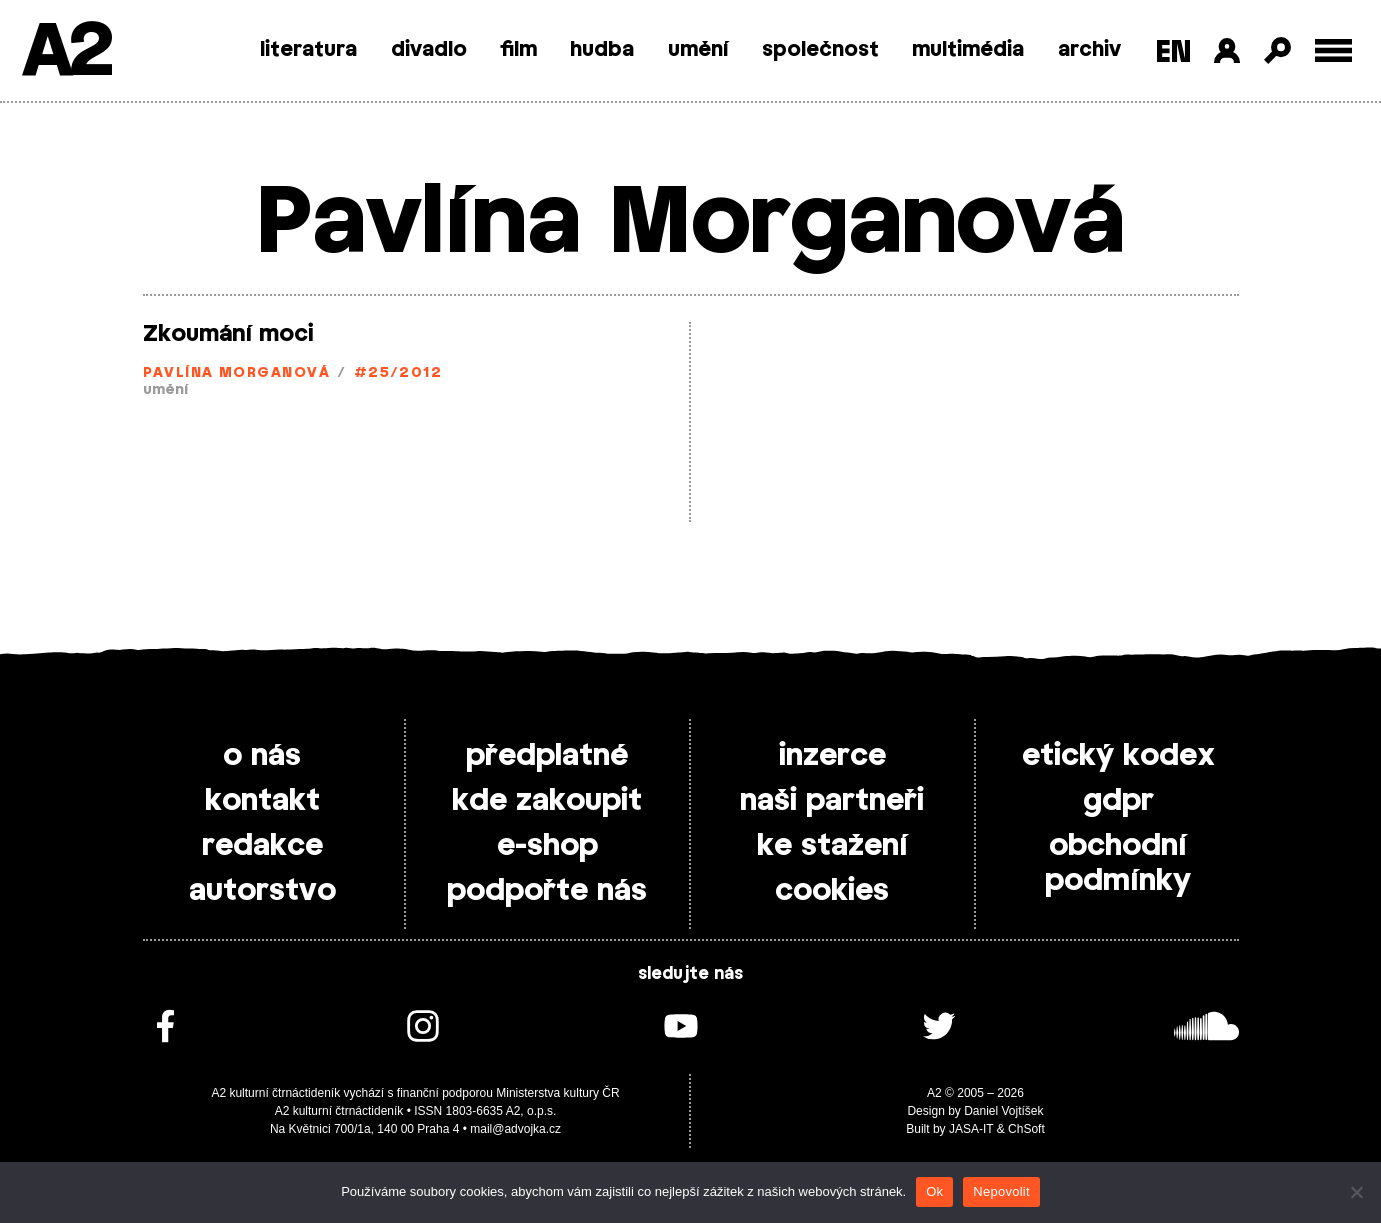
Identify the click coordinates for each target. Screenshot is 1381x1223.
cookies (832, 891)
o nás (262, 756)
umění (698, 50)
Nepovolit (1001, 1191)
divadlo (429, 50)
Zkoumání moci (228, 334)
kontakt (262, 801)
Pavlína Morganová (236, 373)
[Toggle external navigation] (1333, 50)
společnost (820, 50)
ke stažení (832, 846)
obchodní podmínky (1118, 863)
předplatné (547, 756)
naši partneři (832, 801)
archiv (1089, 50)
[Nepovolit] (1356, 1192)
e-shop (547, 846)
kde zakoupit (547, 801)
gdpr (1118, 801)
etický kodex (1118, 756)
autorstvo (262, 891)
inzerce (832, 756)
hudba (602, 50)
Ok (934, 1191)
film (518, 50)
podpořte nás (547, 891)
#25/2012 (398, 373)
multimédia (968, 50)
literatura (308, 50)
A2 (65, 52)
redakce (262, 846)
